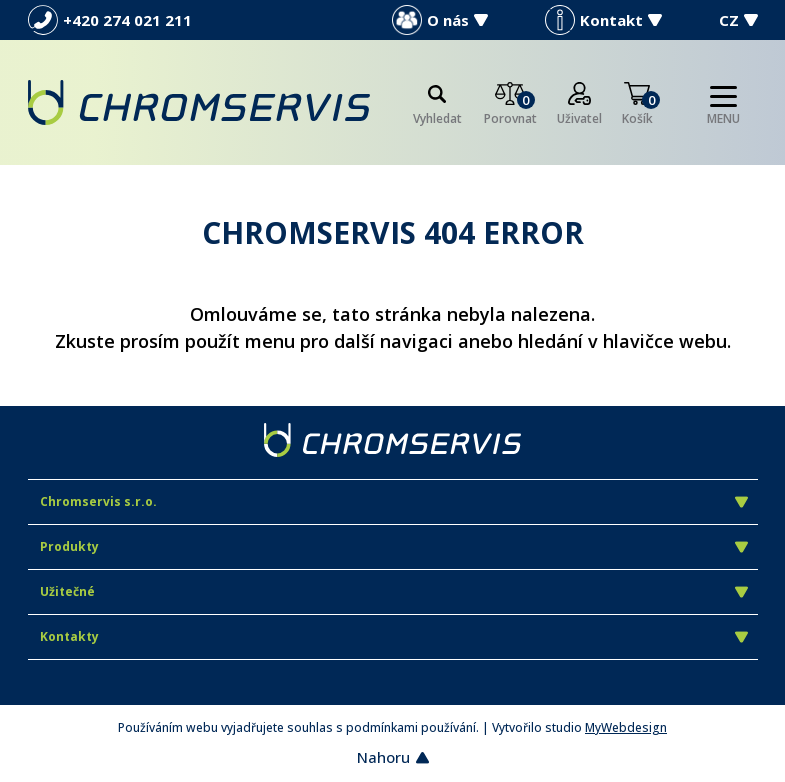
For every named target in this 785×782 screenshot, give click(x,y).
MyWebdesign (626, 727)
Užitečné (394, 591)
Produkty (394, 546)
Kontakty (394, 636)
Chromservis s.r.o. (394, 501)
